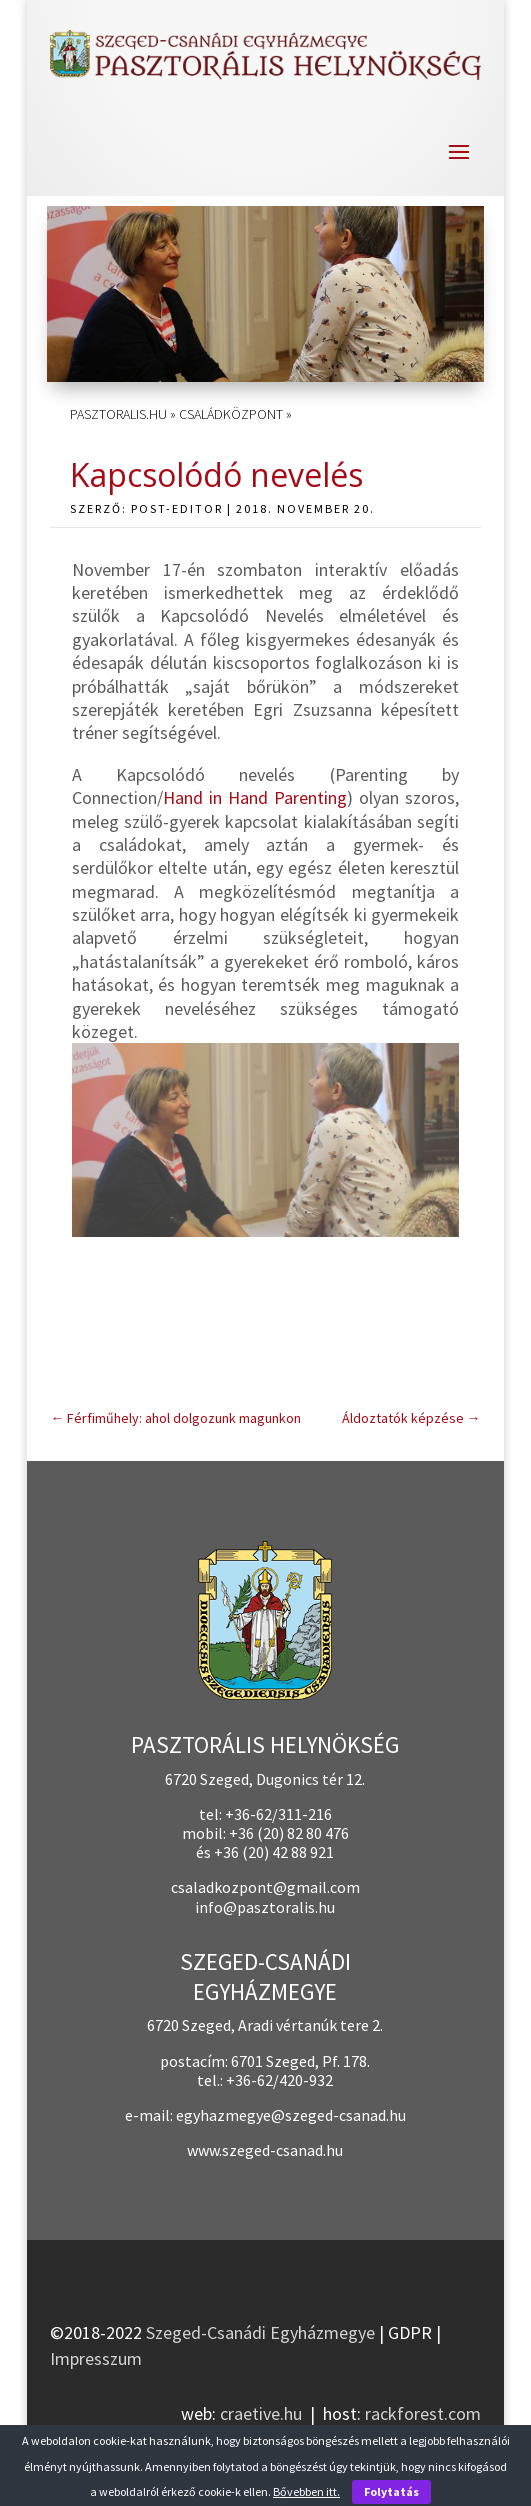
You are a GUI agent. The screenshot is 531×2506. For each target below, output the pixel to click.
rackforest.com (423, 2413)
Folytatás (391, 2491)
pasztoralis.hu (118, 414)
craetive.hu (261, 2413)
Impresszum (96, 2358)
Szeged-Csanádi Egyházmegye (260, 2332)
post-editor (177, 508)
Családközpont (231, 414)
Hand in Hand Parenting (255, 797)
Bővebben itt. (306, 2491)
